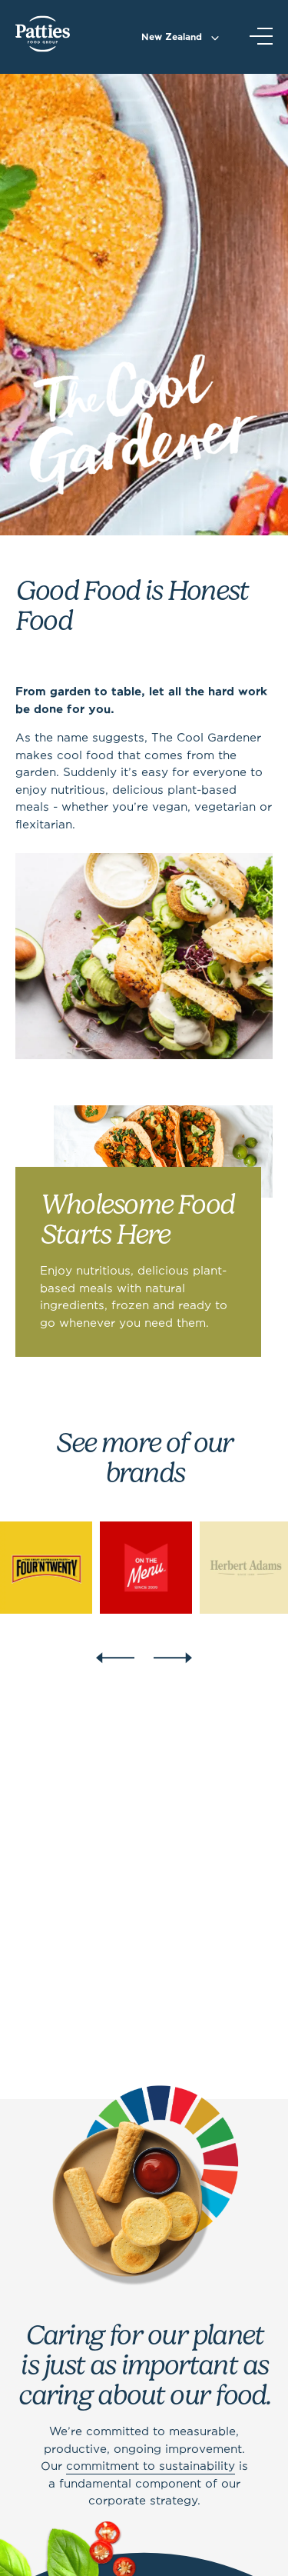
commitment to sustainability (150, 2466)
